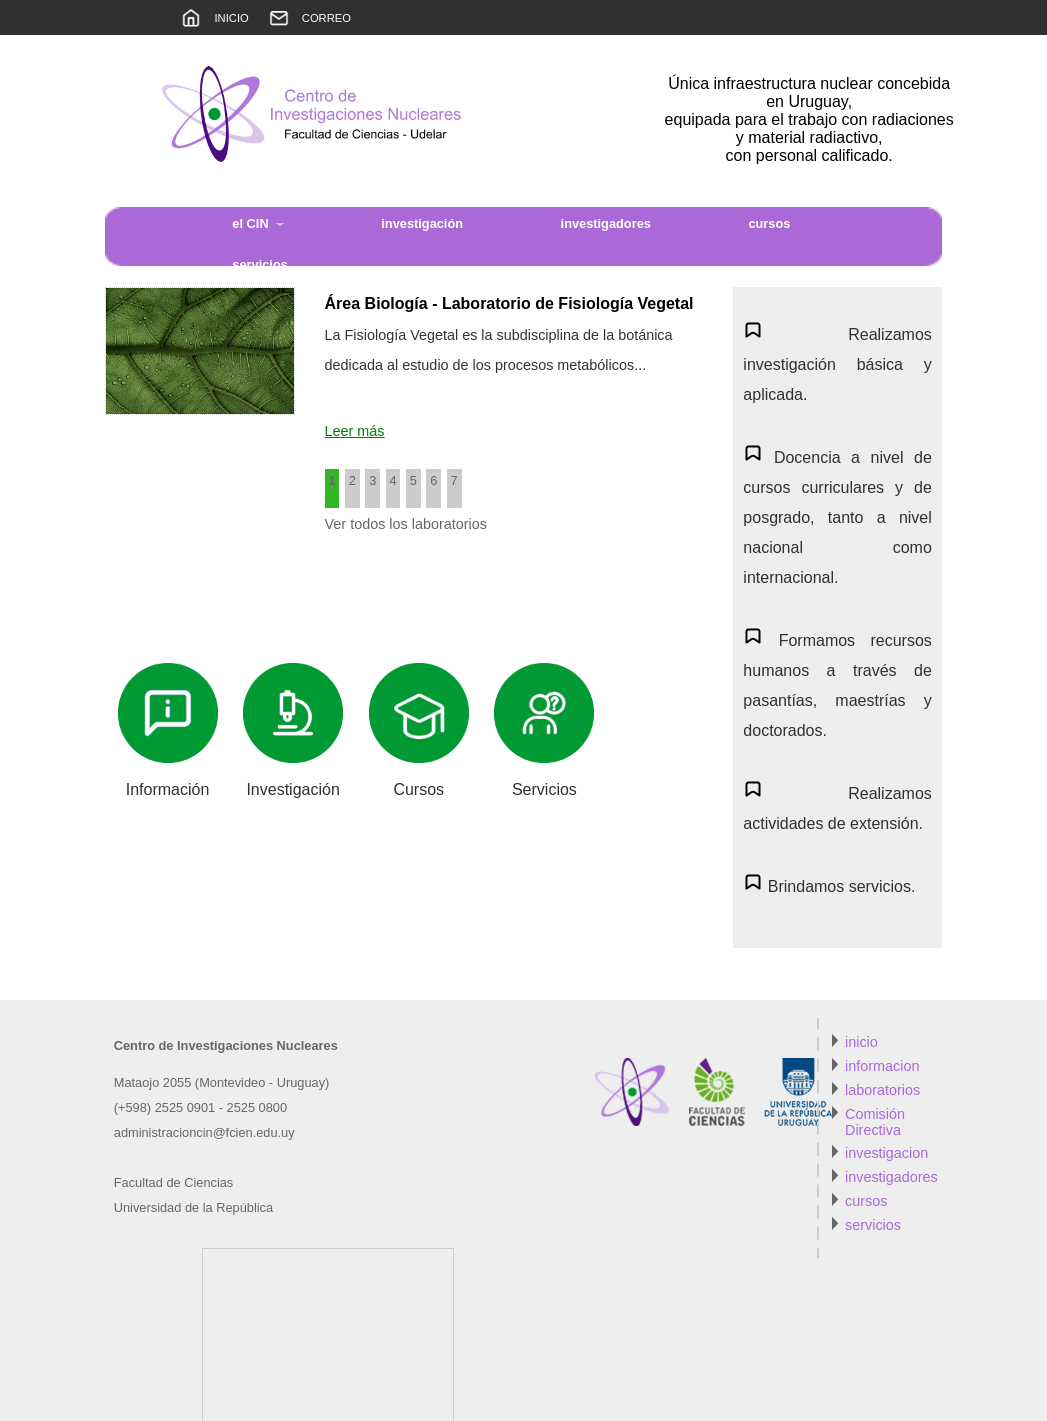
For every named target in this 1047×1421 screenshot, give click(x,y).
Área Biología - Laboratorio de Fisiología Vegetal (509, 303)
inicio (861, 1042)
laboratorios (882, 1090)
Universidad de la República (193, 1207)
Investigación (292, 789)
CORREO (326, 18)
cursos (866, 1201)
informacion (882, 1066)
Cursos (418, 789)
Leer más (355, 431)
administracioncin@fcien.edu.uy (204, 1132)
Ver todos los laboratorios (406, 524)
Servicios (544, 789)
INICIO (232, 18)
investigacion (886, 1153)
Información (168, 789)
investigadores (606, 223)
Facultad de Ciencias (174, 1182)
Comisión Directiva (875, 1122)
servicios (873, 1225)
